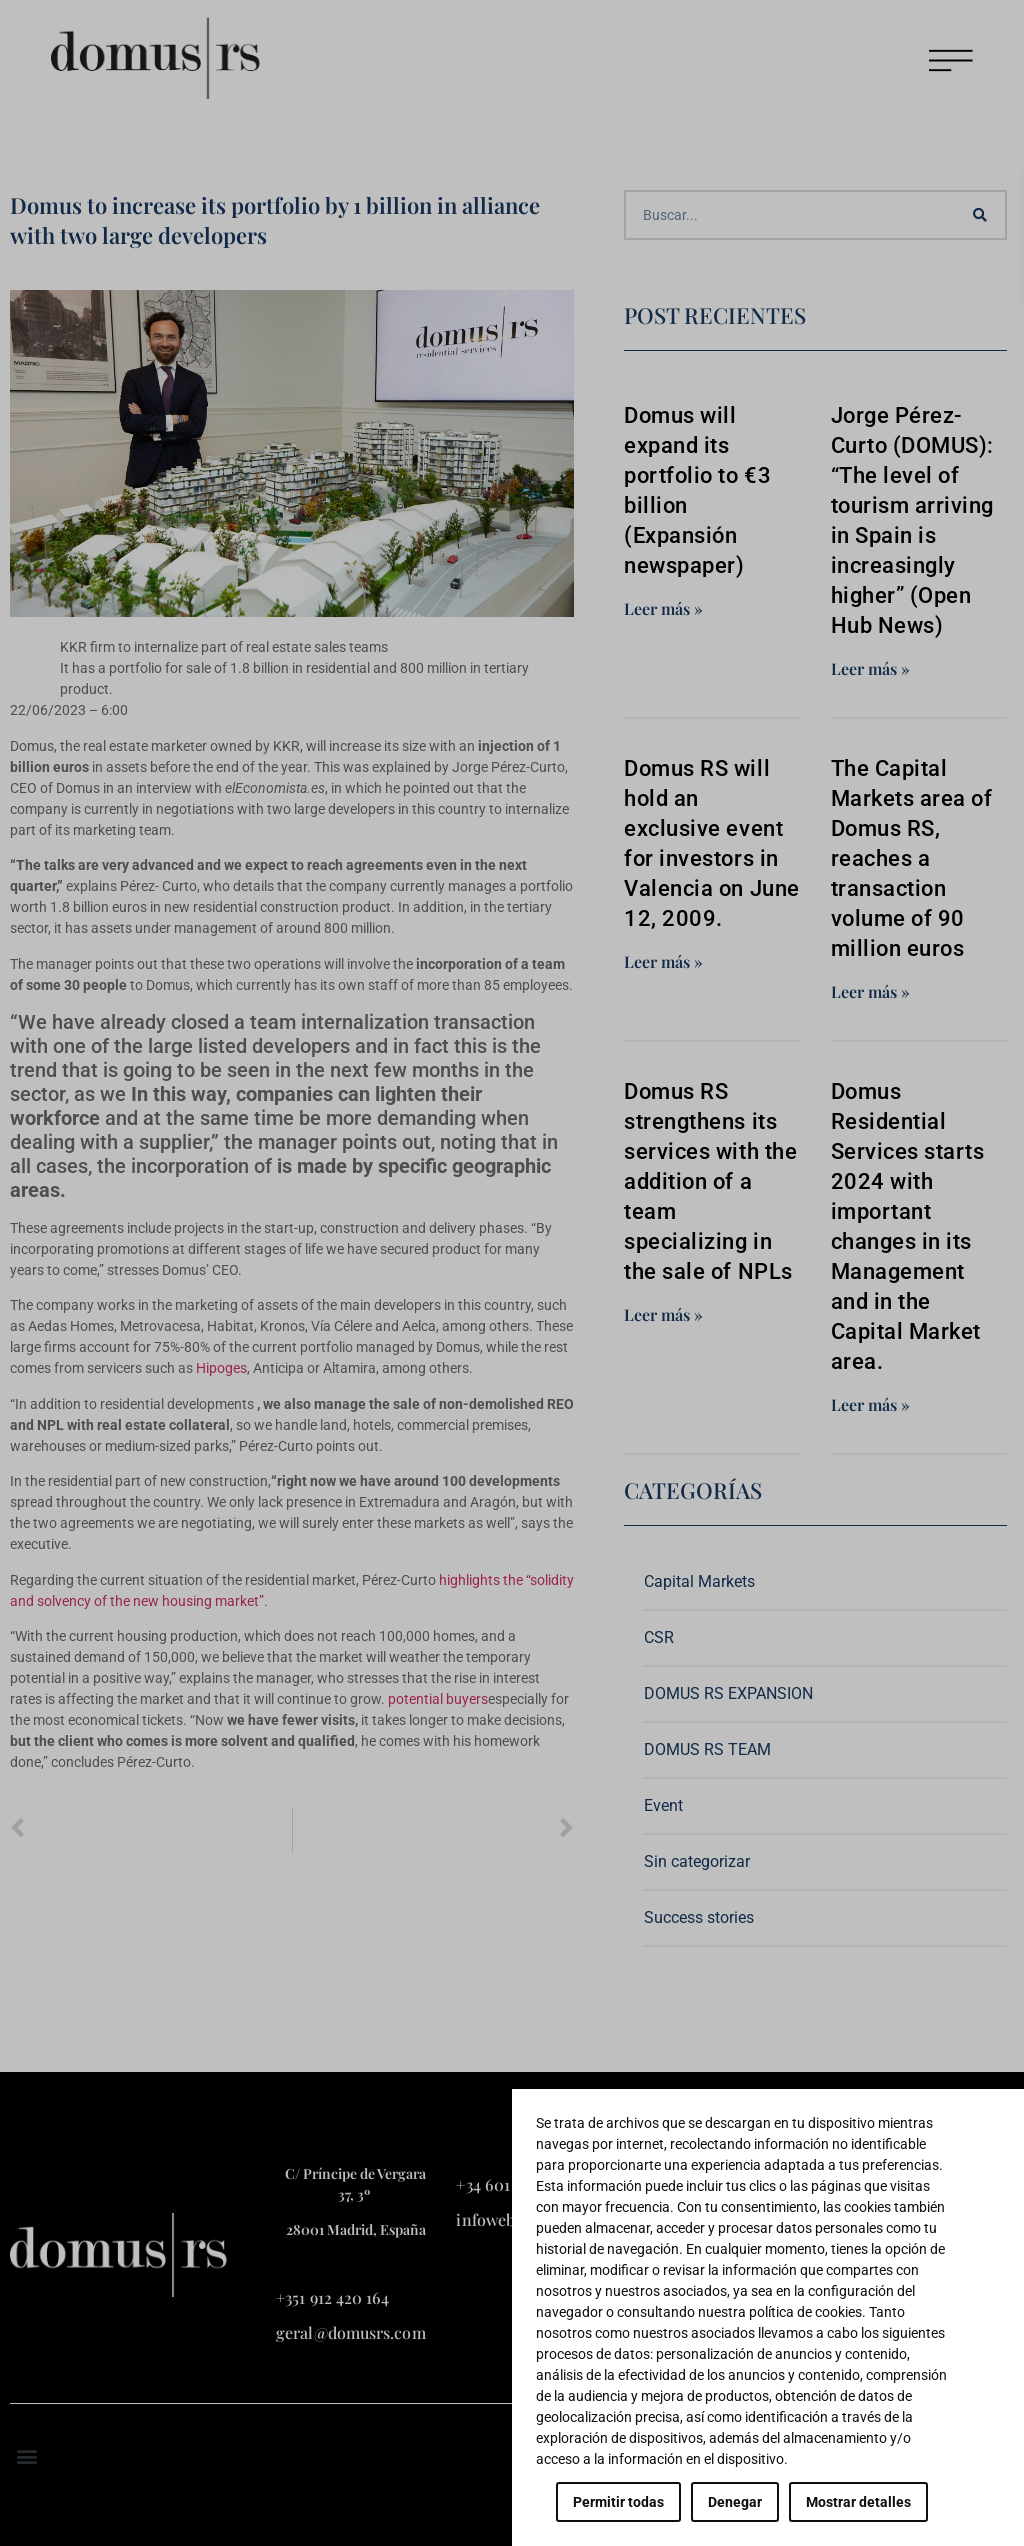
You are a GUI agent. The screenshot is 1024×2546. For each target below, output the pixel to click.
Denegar (735, 2502)
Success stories (699, 1917)
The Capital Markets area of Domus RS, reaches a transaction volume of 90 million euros (912, 858)
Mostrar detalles (858, 2502)
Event (663, 1805)
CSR (659, 1637)
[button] (26, 2455)
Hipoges (221, 1368)
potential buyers (438, 1699)
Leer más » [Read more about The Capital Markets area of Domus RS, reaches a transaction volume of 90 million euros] (870, 991)
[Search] (980, 215)
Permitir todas (618, 2502)
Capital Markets (699, 1581)
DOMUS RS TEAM (707, 1749)
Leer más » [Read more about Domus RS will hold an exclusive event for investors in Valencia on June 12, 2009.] (663, 961)
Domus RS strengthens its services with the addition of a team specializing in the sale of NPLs (710, 1181)
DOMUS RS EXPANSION (728, 1693)
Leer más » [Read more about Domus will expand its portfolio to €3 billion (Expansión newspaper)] (663, 608)
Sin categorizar (697, 1861)
